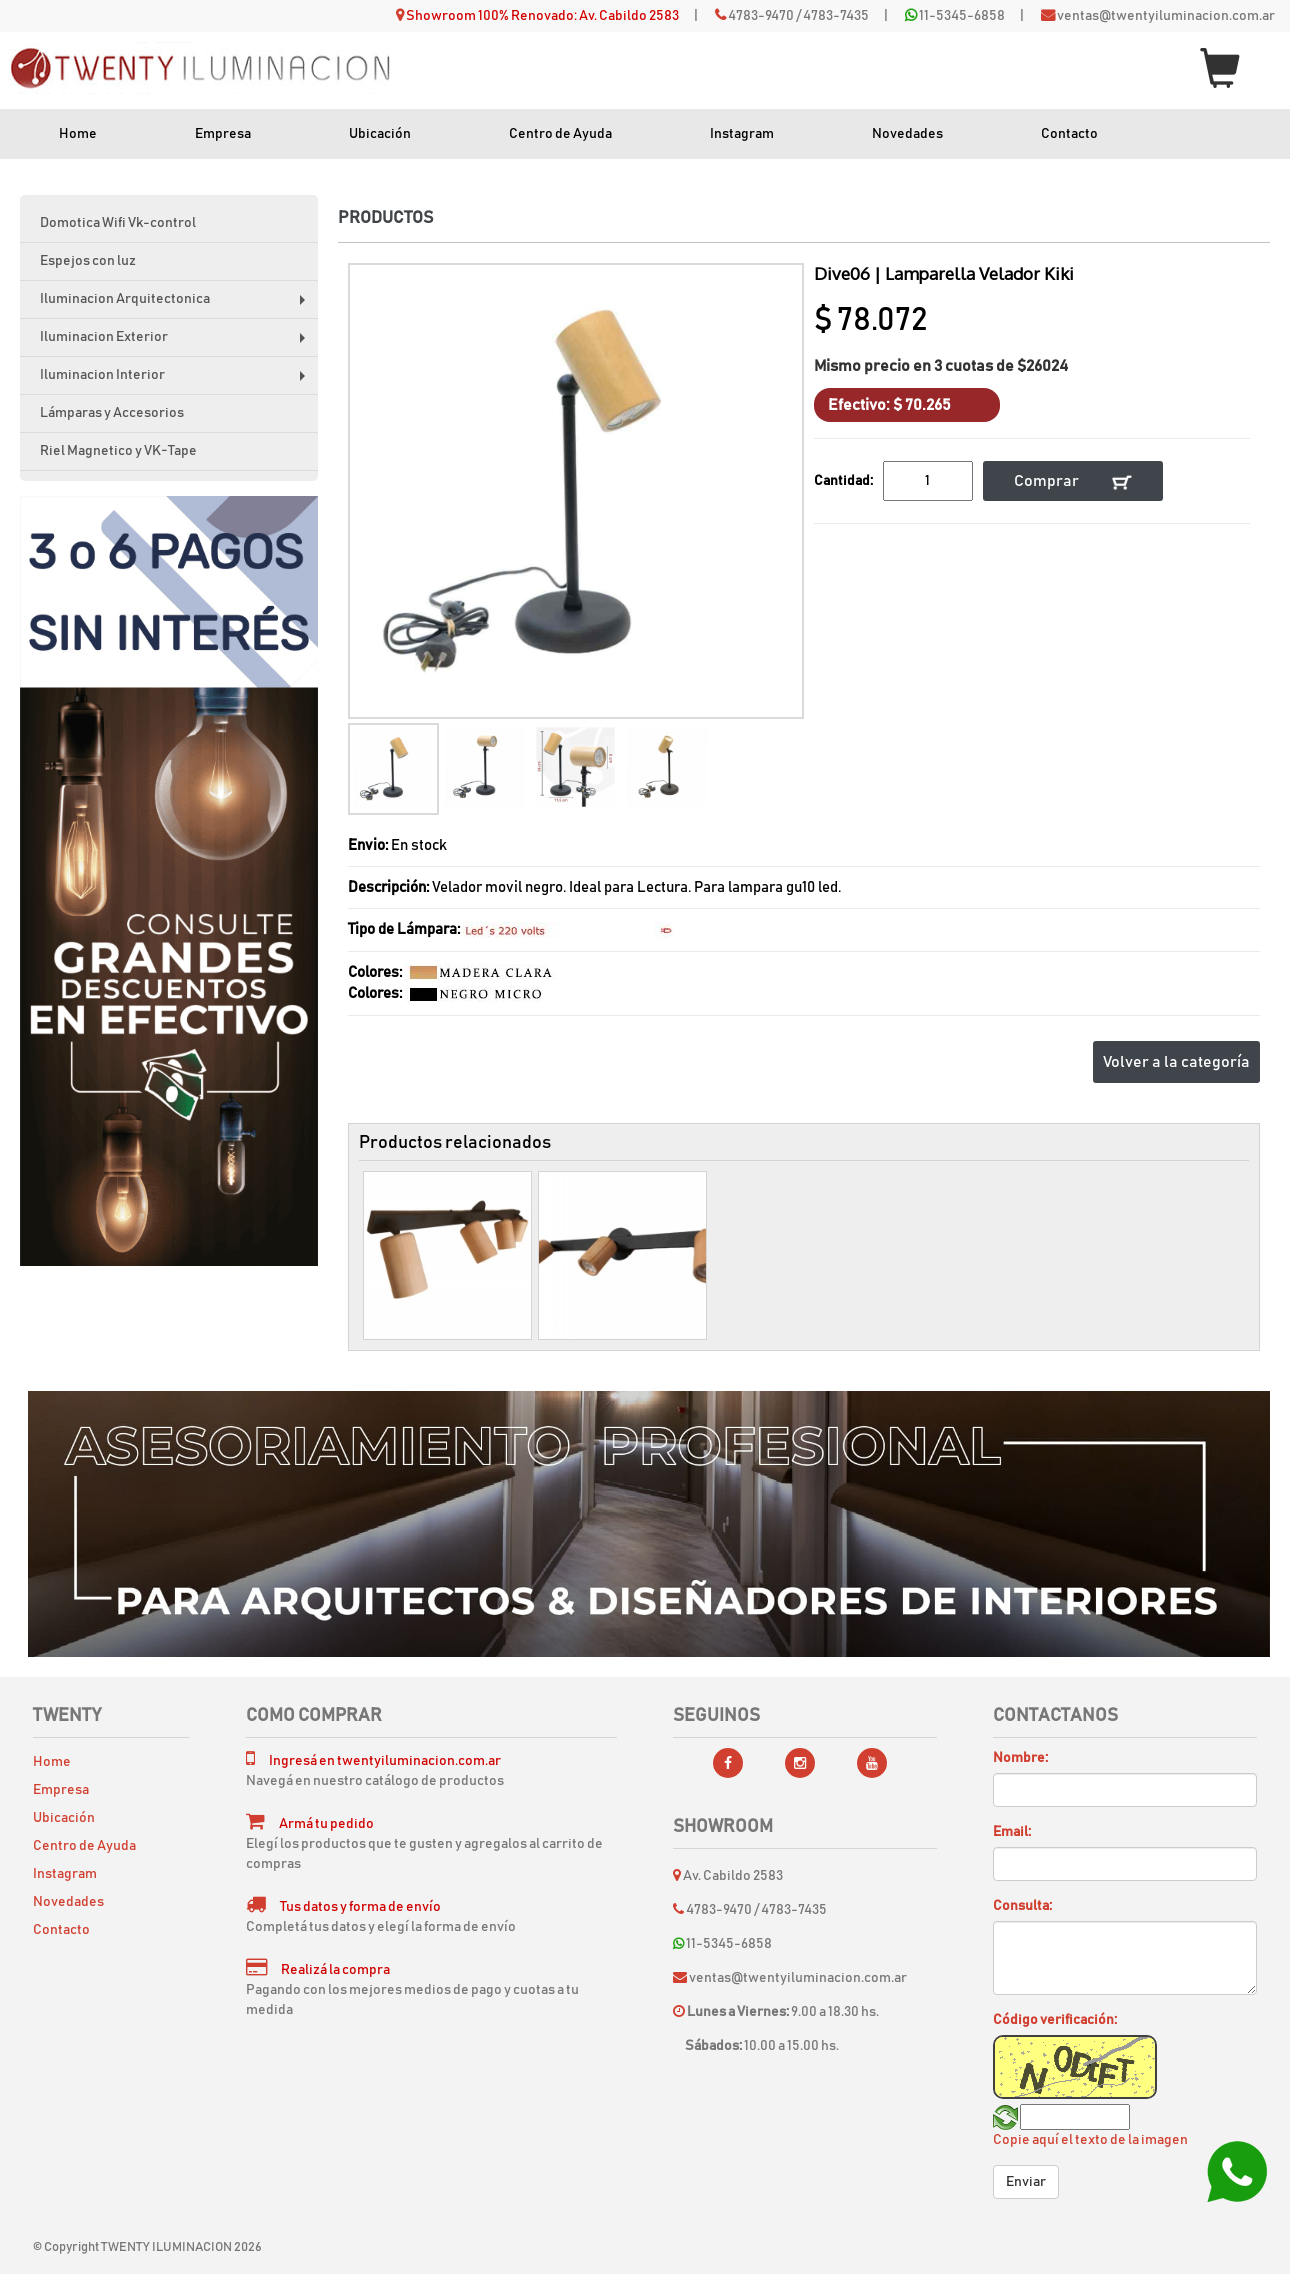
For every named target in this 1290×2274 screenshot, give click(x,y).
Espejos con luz (88, 261)
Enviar (1026, 2182)
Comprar (1073, 481)
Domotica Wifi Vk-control (118, 223)
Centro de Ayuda (560, 134)
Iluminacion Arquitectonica (177, 305)
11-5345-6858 (962, 16)
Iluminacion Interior (177, 381)
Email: (1012, 1832)
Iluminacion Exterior (177, 343)
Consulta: (1022, 1906)
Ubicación (380, 134)
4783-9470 (761, 16)
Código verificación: (1055, 2020)
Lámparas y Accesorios (112, 413)
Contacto (1069, 134)
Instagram (742, 134)
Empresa (223, 134)
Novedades (907, 134)
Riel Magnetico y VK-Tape (118, 451)
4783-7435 (836, 16)
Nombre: (1020, 1758)
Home (78, 134)
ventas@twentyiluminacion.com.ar (1166, 16)
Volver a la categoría (1176, 1062)
